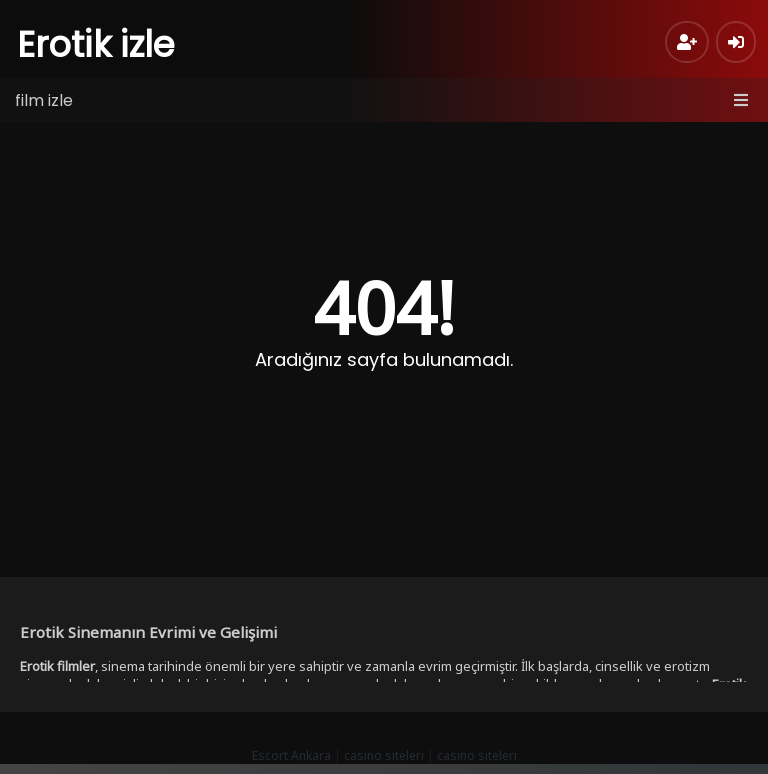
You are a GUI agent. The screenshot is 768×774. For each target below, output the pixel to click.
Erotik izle (96, 44)
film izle (44, 100)
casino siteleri (384, 755)
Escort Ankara (291, 755)
